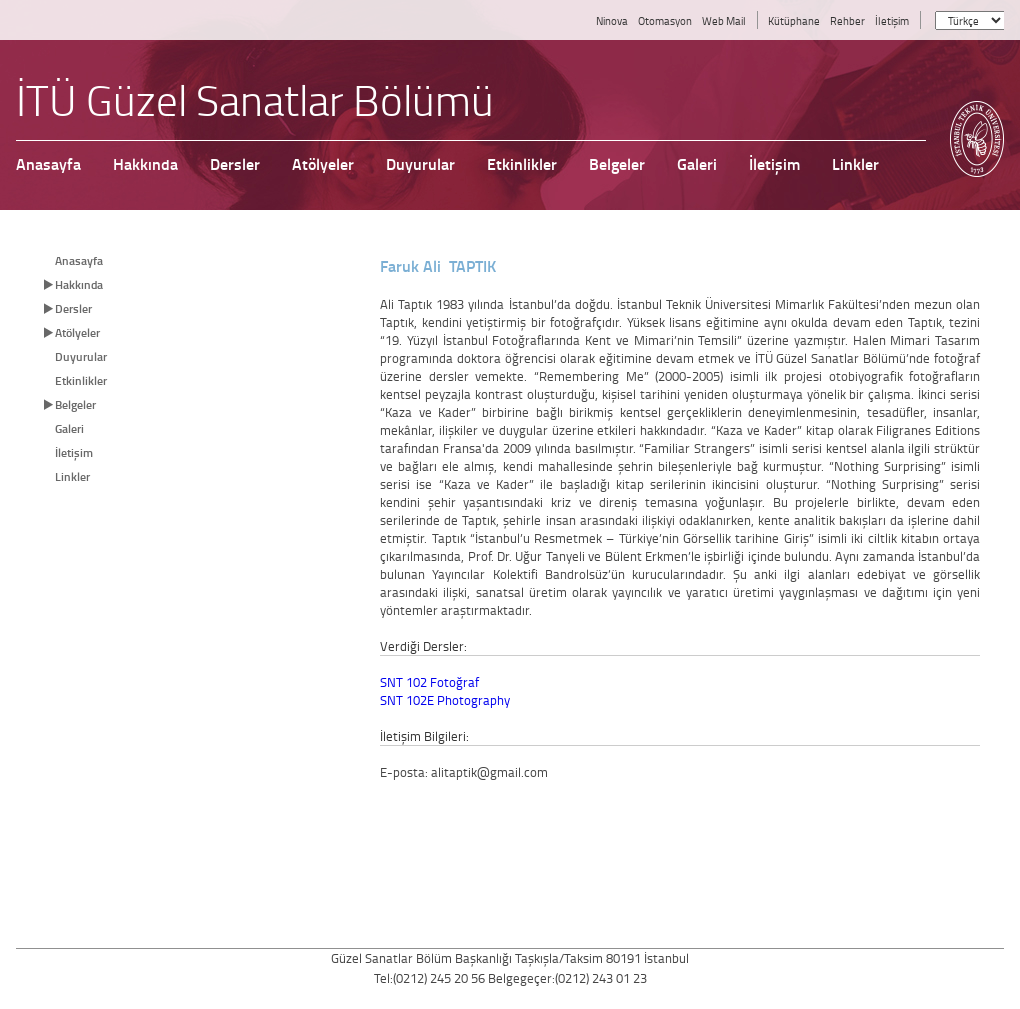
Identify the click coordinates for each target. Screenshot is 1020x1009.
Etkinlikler (81, 380)
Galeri (69, 428)
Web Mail (724, 20)
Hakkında (79, 284)
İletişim (892, 20)
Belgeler (75, 404)
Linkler (72, 476)
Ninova (612, 20)
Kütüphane (794, 20)
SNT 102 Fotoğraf (429, 682)
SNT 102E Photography (445, 700)
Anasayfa (79, 260)
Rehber (847, 20)
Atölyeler (77, 332)
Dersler (73, 308)
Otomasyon (665, 20)
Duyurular (81, 356)
